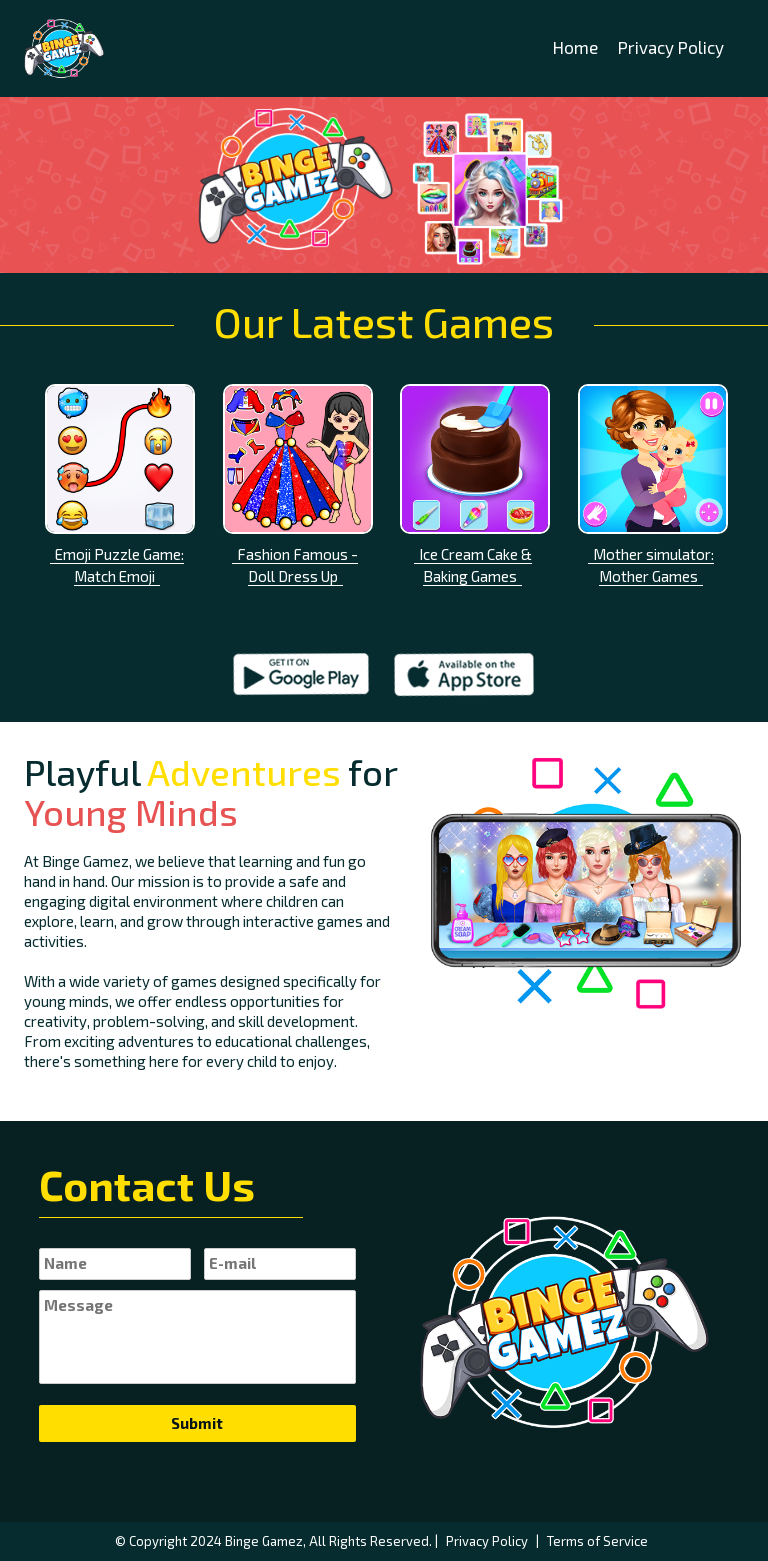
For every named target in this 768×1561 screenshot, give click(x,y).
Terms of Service (597, 1541)
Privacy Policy (671, 47)
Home (575, 47)
